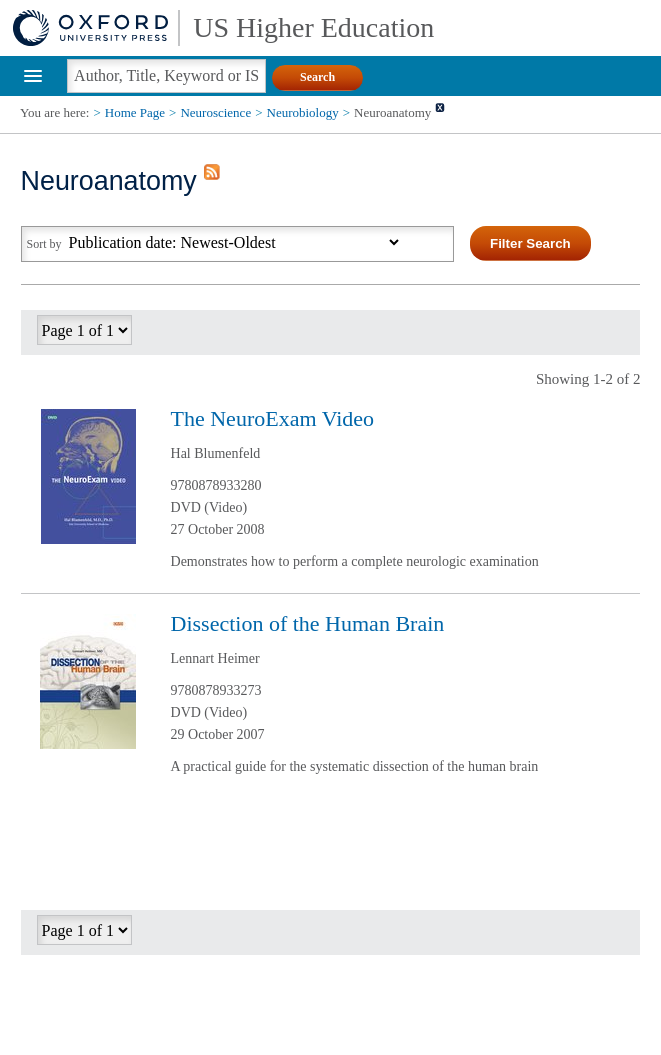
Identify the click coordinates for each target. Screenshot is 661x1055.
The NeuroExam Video (273, 418)
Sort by (44, 244)
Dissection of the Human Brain (308, 623)
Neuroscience (215, 112)
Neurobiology (303, 112)
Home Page (135, 112)
